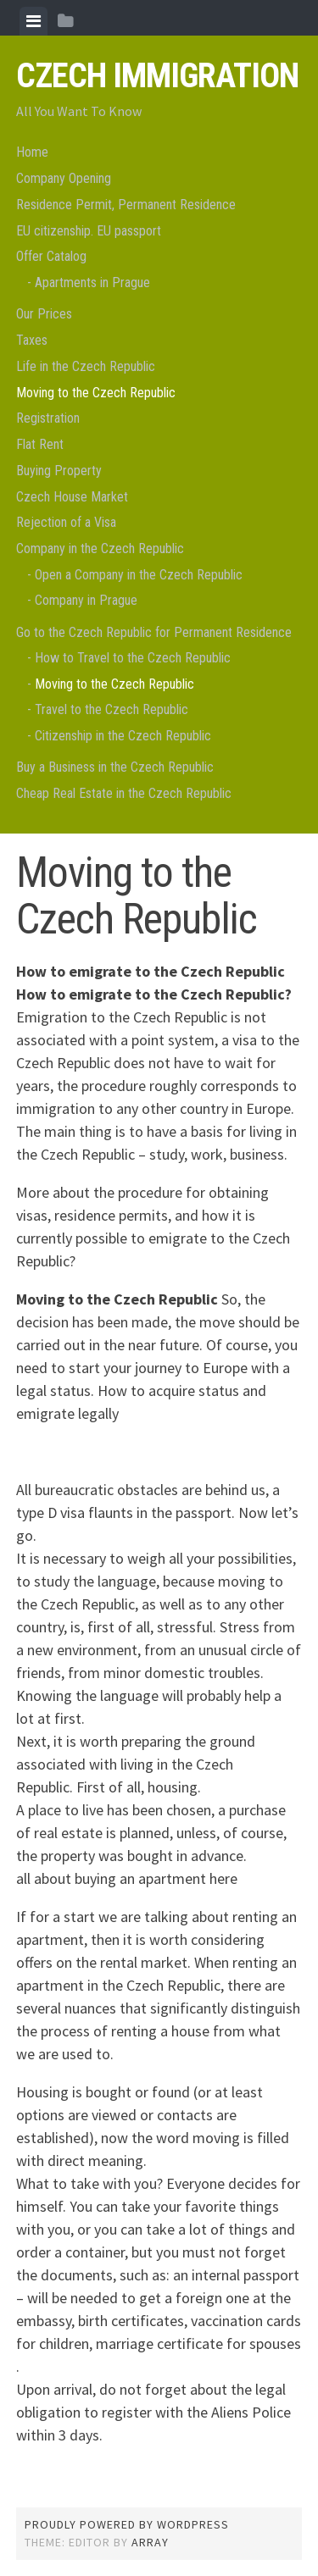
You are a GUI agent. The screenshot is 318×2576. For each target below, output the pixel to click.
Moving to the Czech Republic (96, 393)
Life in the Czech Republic (85, 366)
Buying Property (59, 471)
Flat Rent (40, 444)
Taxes (31, 340)
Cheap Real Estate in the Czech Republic (124, 793)
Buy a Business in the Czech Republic (115, 767)
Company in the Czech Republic (100, 548)
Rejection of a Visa (66, 522)
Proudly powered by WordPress (127, 2524)
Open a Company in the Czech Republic (139, 575)
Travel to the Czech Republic (111, 709)
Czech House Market (72, 497)
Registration (48, 418)
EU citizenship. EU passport (88, 231)
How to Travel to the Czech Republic (133, 658)
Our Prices (44, 314)
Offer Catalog (51, 256)
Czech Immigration (157, 76)
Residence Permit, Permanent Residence (126, 205)
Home (32, 152)
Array (150, 2542)
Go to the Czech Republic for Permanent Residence (154, 632)
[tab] (33, 21)
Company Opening (63, 178)
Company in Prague (86, 600)
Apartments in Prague (92, 282)
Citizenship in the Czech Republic (123, 736)
